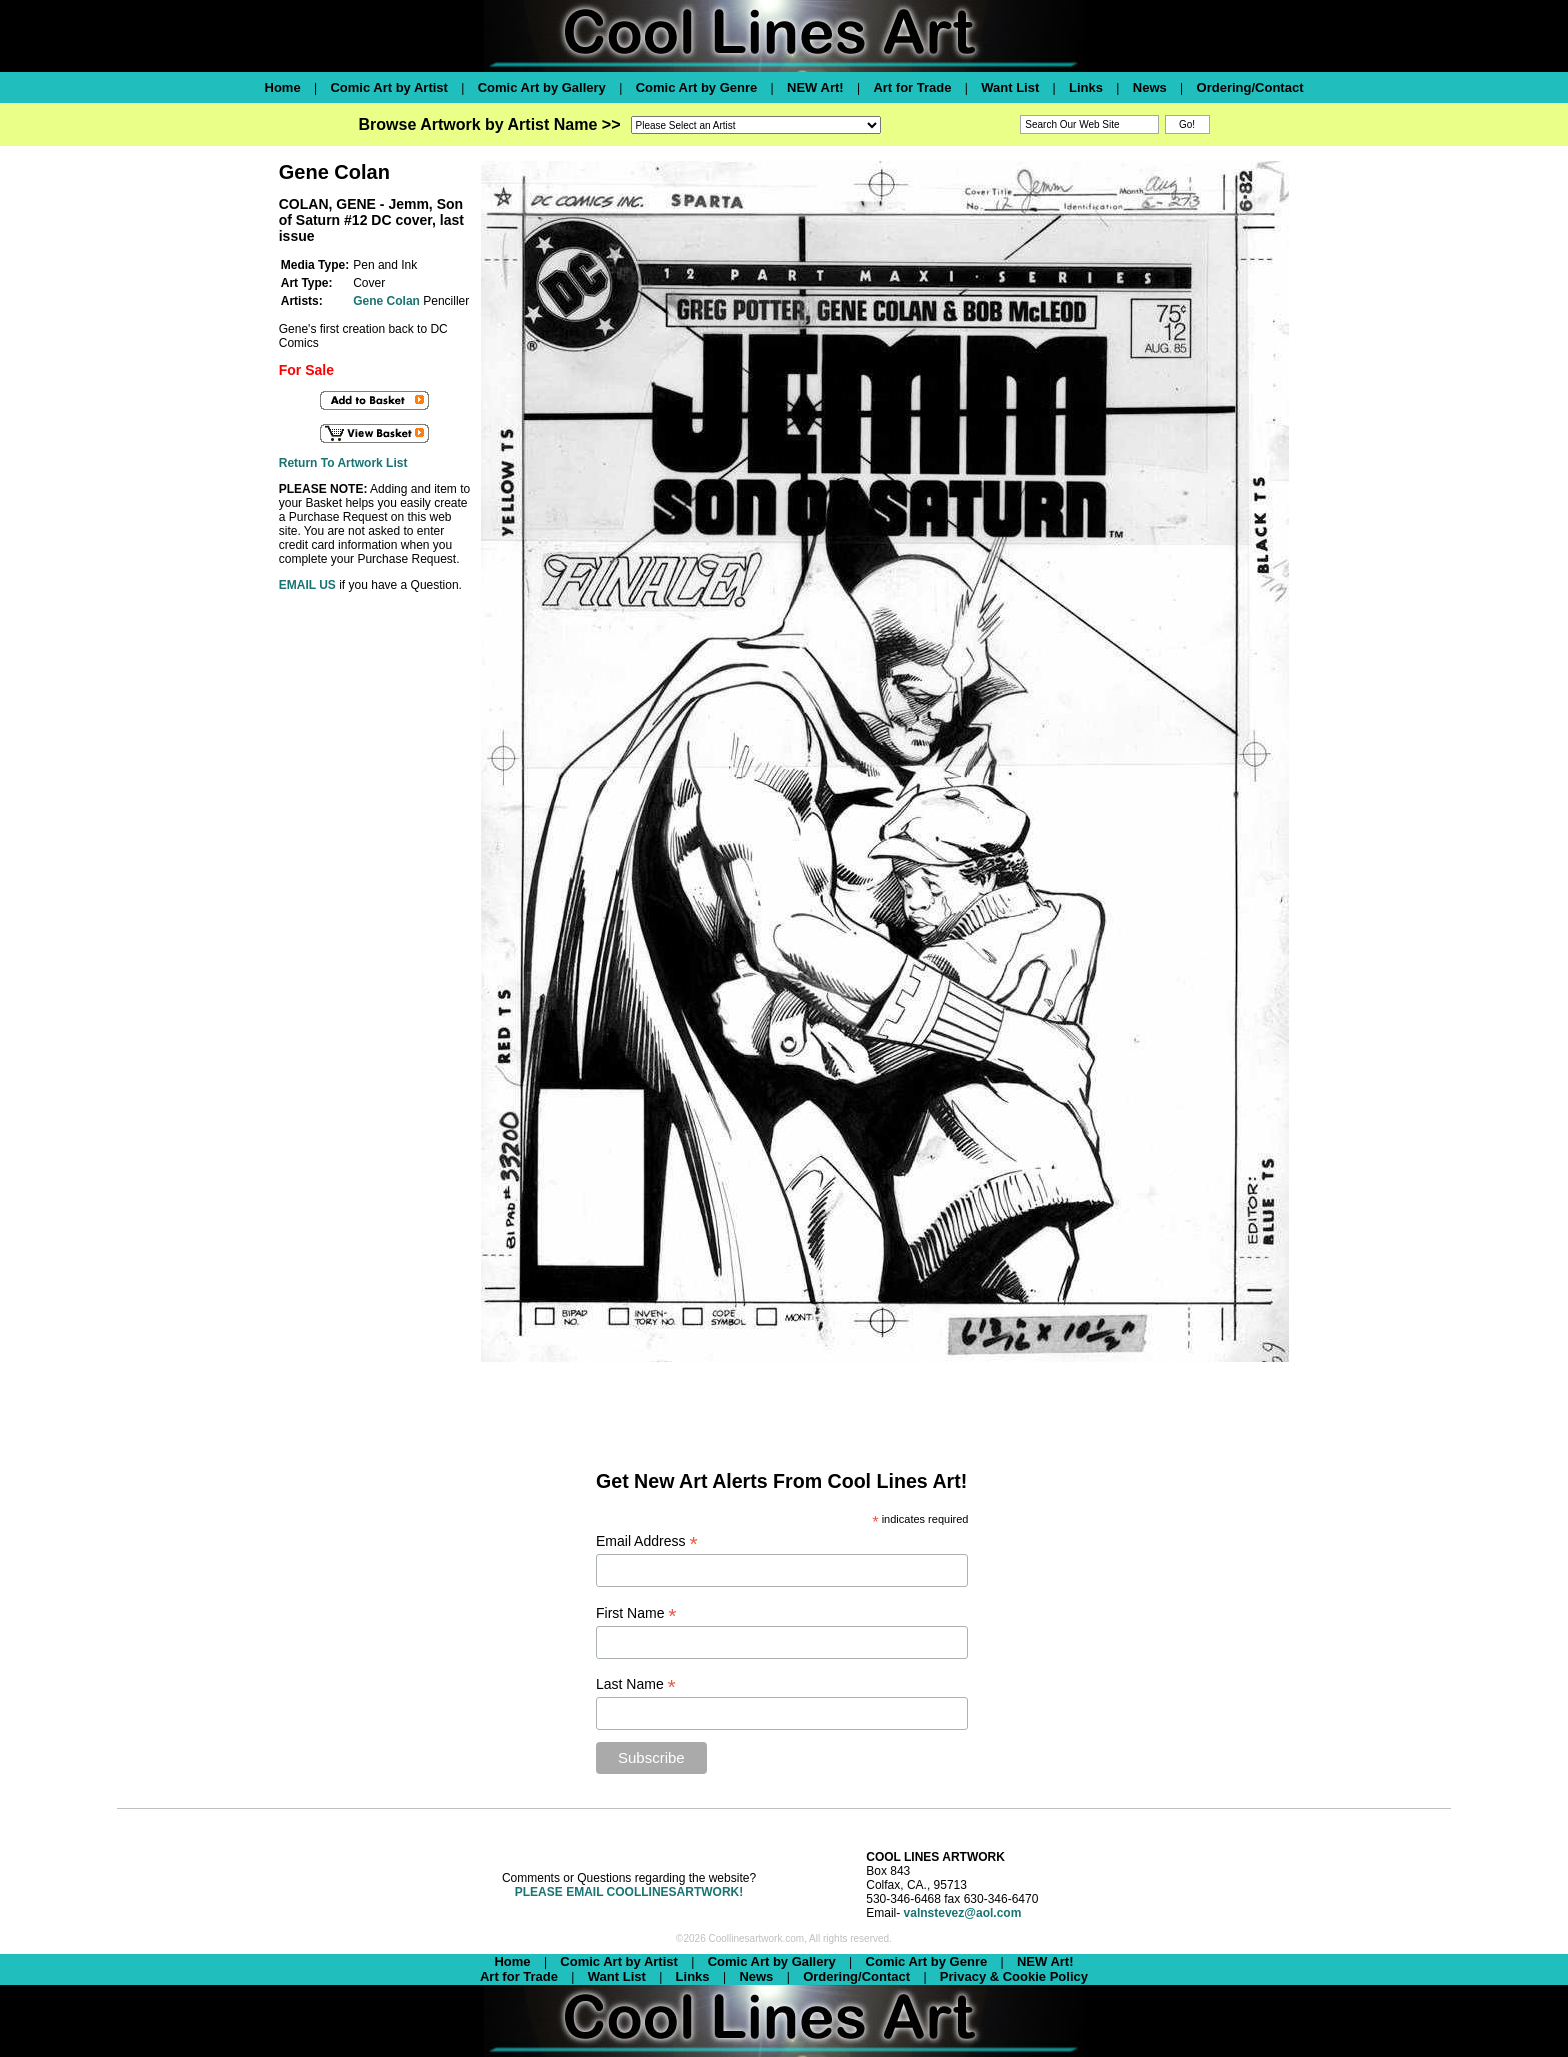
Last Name (636, 1684)
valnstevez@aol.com (963, 1913)
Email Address (647, 1541)
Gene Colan (386, 301)
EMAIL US (307, 585)
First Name (636, 1613)
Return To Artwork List (343, 463)
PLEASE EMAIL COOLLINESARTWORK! (629, 1892)
